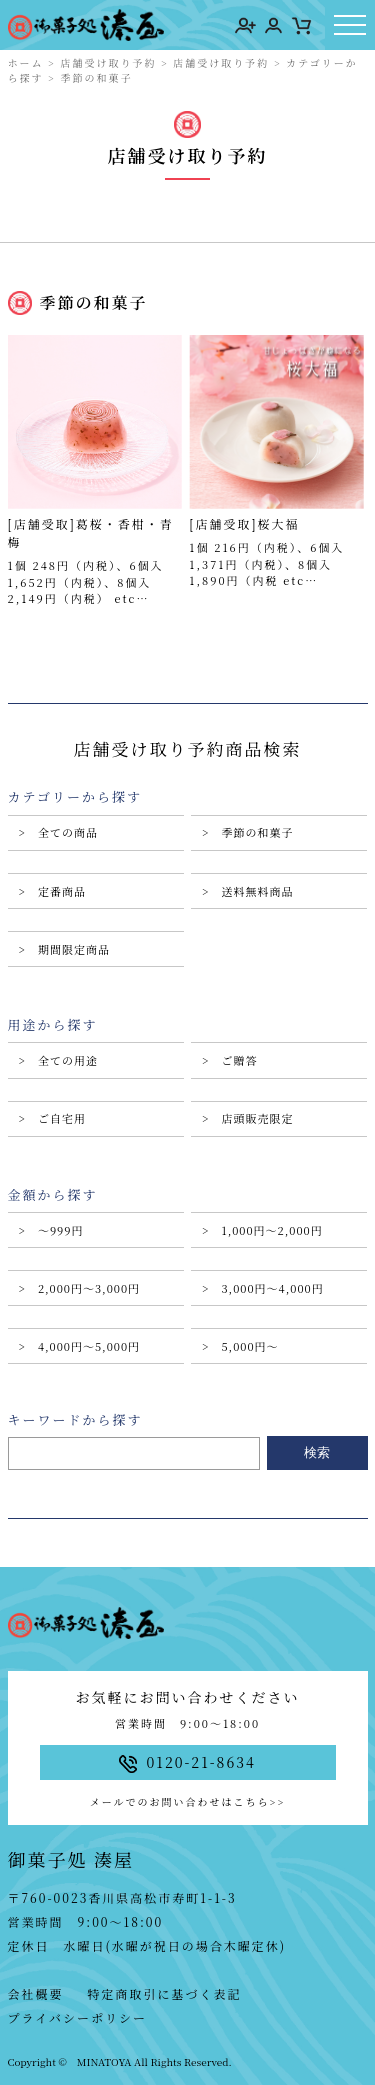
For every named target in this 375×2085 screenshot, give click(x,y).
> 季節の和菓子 (247, 832)
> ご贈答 (229, 1060)
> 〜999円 (51, 1230)
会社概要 (36, 1993)
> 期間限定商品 (64, 949)
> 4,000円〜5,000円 (80, 1346)
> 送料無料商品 (247, 891)
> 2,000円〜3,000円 (80, 1288)
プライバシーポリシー (77, 2017)
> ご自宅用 (52, 1118)
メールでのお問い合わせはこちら (187, 1801)
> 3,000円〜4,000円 (263, 1288)
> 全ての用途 (58, 1060)
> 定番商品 (52, 891)
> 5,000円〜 (240, 1346)
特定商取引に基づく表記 (165, 1993)
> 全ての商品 (58, 832)
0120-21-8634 (187, 1762)
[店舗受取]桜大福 (244, 523)
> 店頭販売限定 (247, 1118)
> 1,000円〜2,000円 (262, 1230)
